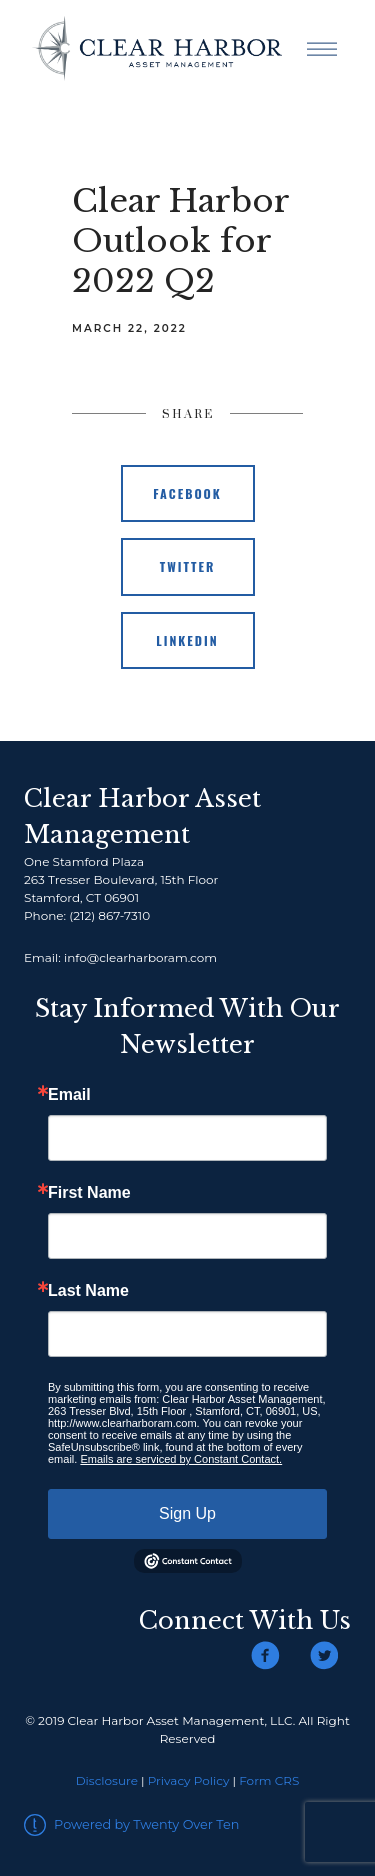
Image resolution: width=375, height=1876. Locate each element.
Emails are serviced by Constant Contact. (181, 1459)
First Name (89, 1193)
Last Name (88, 1291)
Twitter (188, 566)
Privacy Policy (189, 1780)
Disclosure (107, 1780)
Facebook (187, 493)
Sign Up (187, 1513)
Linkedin (187, 640)
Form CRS (269, 1780)
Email (69, 1095)
